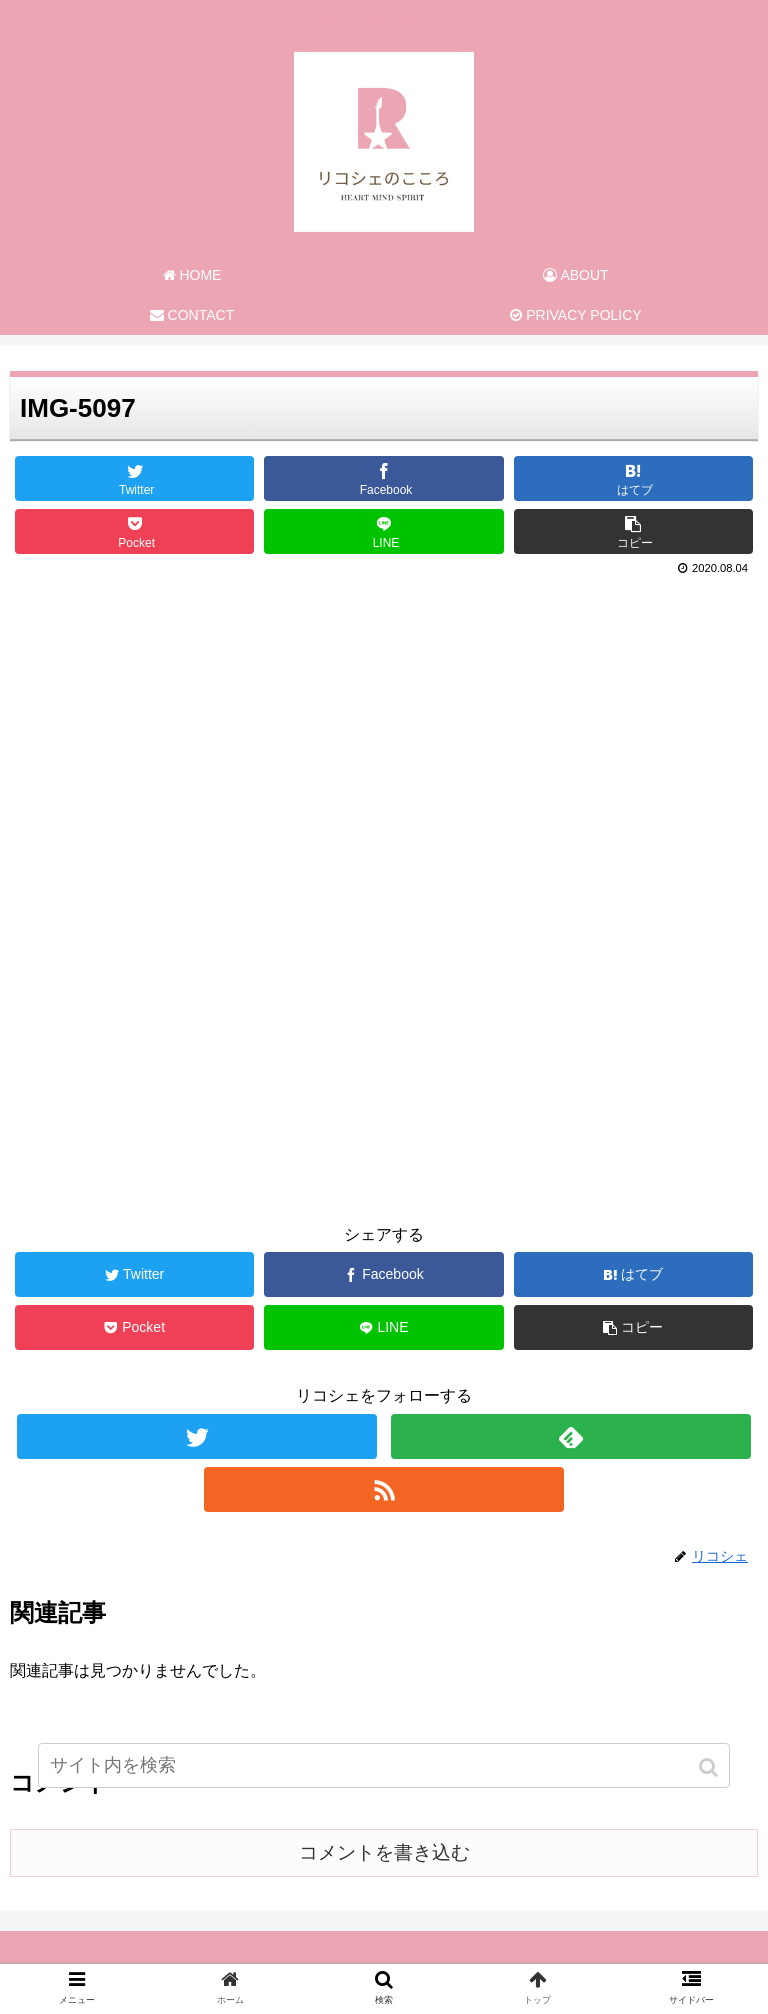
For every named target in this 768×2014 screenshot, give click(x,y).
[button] (710, 1767)
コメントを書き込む (384, 1852)
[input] (383, 1765)
